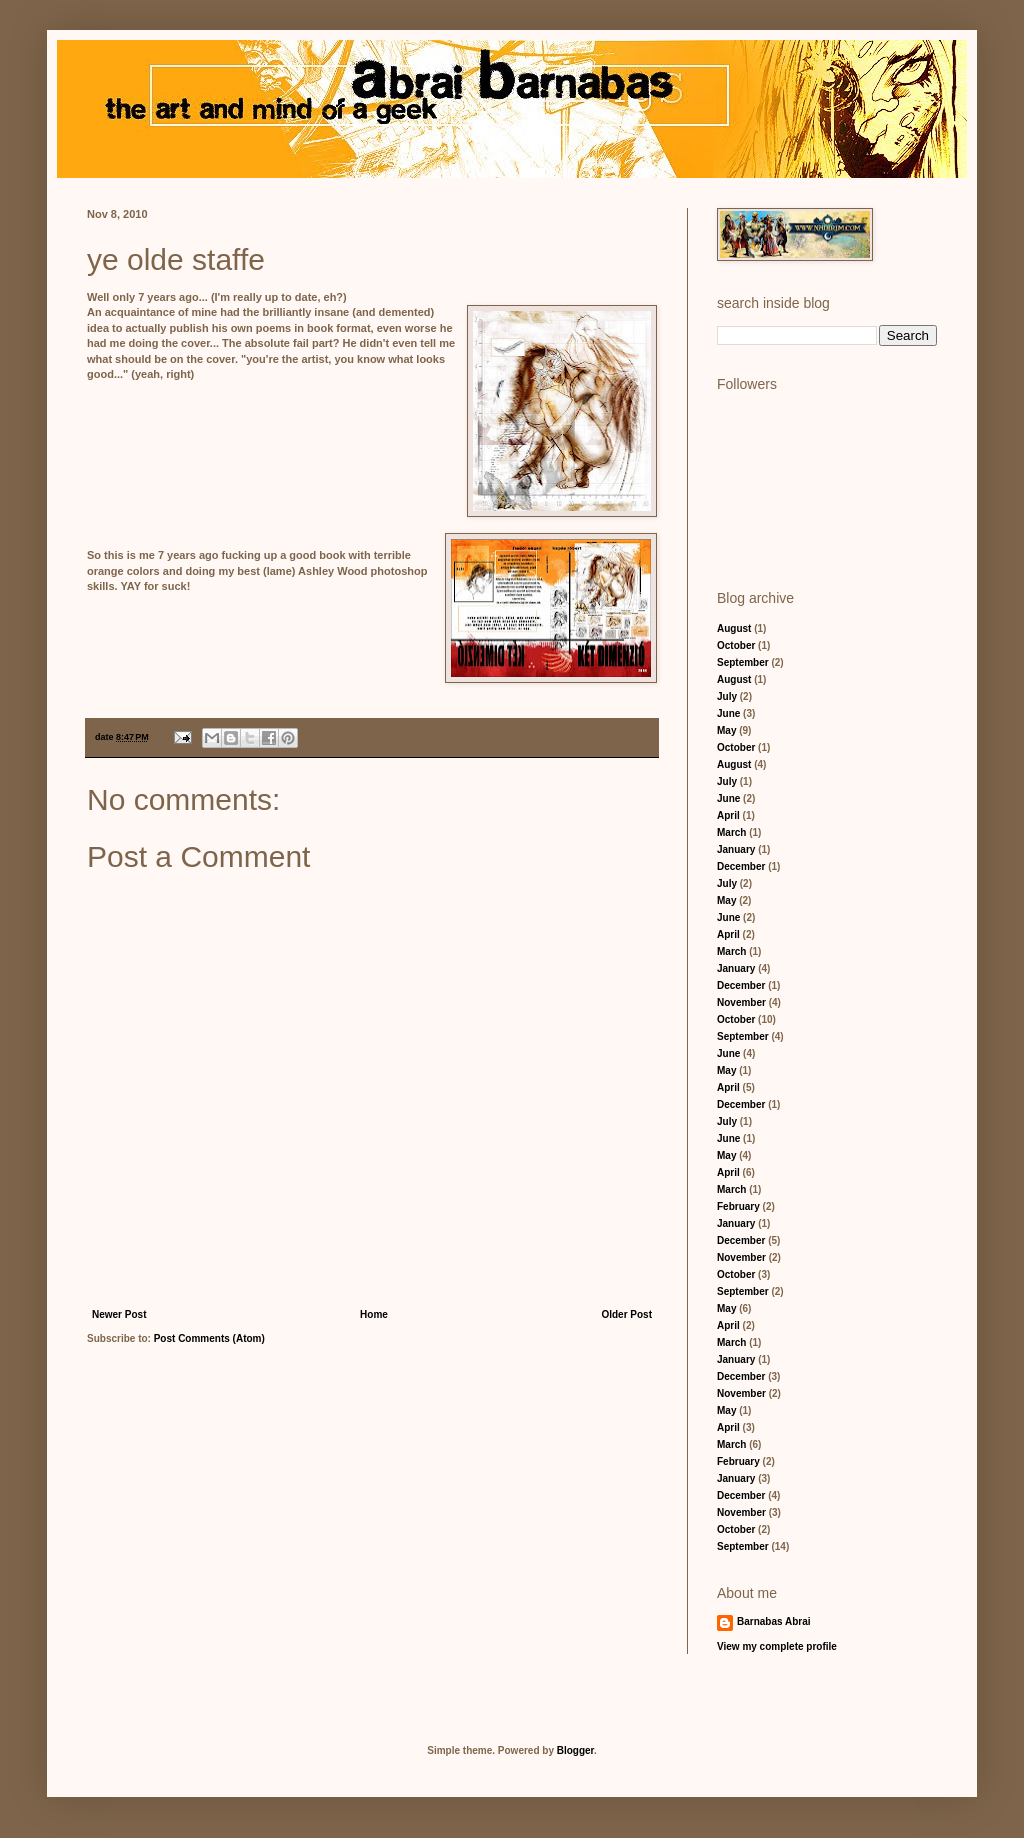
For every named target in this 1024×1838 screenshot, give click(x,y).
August (734, 628)
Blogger (575, 1750)
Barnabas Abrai (774, 1621)
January (736, 849)
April (728, 815)
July (727, 696)
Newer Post (119, 1314)
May (726, 730)
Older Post (626, 1314)
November (741, 1002)
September (743, 662)
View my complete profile (777, 1646)
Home (374, 1314)
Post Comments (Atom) (209, 1338)
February (738, 1206)
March (731, 832)
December (741, 866)
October (736, 645)
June (728, 713)
